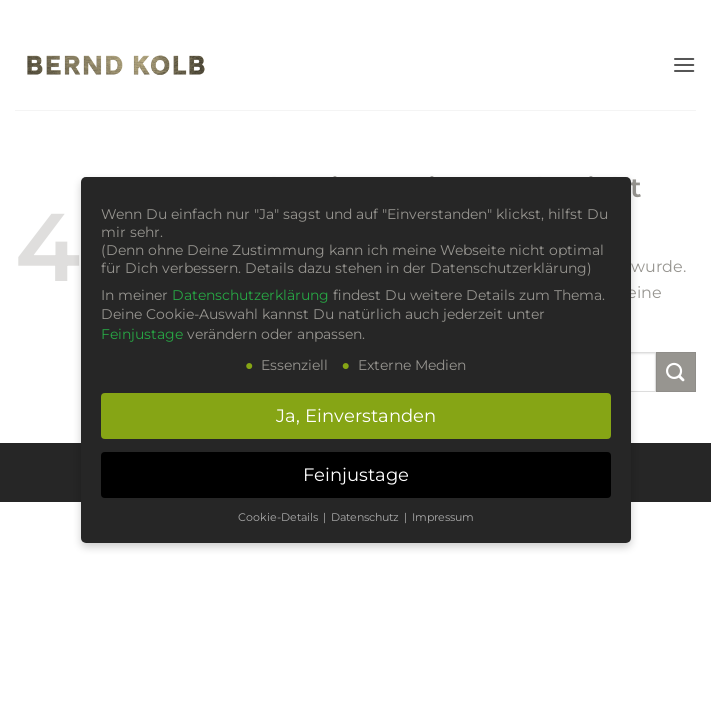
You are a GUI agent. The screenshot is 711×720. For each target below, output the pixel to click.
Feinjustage (142, 334)
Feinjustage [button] (356, 474)
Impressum (443, 517)
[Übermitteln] (676, 371)
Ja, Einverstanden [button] (356, 415)
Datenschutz (366, 517)
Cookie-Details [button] (279, 517)
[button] (684, 64)
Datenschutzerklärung (250, 295)
